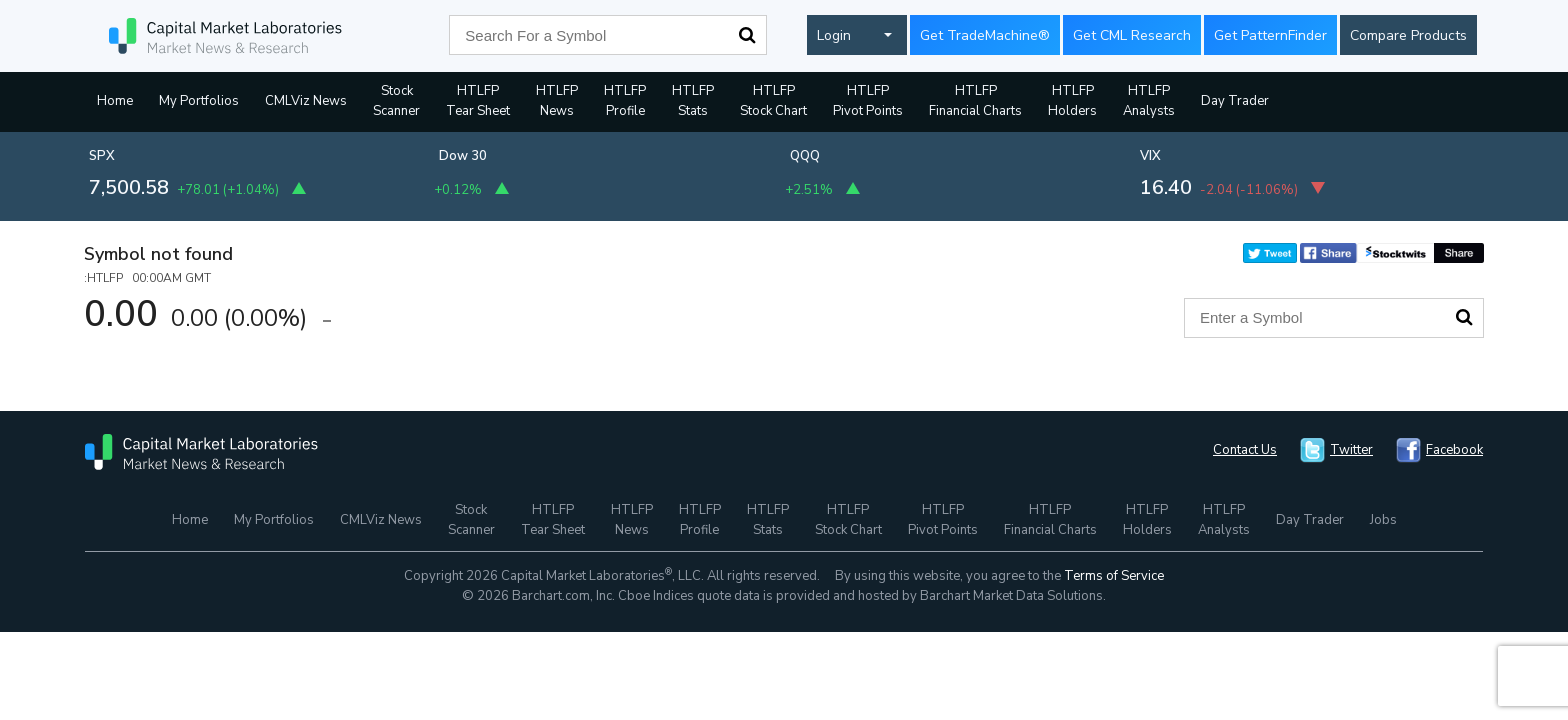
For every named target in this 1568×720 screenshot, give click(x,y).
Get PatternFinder (1270, 35)
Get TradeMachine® (985, 35)
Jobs (1383, 520)
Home (115, 101)
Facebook (1454, 450)
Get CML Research (1132, 35)
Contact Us (1245, 450)
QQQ (805, 156)
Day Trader (1235, 101)
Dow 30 (463, 156)
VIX (1150, 156)
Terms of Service (1114, 576)
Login (834, 35)
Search (747, 35)
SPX (102, 156)
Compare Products (1408, 35)
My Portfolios (199, 101)
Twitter (1351, 450)
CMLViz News (306, 101)
